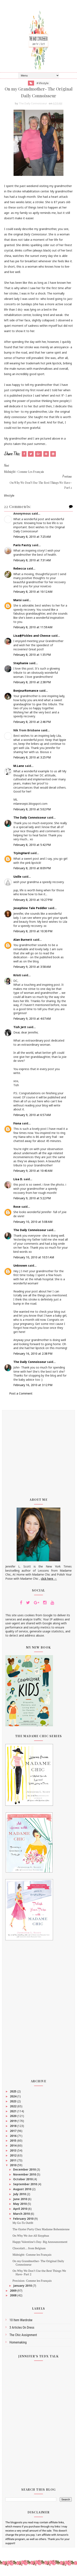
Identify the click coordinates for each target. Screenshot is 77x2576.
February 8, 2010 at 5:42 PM (32, 845)
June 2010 (20, 2200)
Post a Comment (20, 1394)
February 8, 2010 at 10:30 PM (32, 932)
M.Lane (18, 766)
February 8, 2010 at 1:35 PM (32, 655)
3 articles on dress (21, 2328)
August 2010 (22, 2190)
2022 (13, 2107)
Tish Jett (19, 1028)
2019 (13, 2122)
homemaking (18, 2343)
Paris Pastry (22, 546)
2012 (13, 2156)
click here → (49, 1579)
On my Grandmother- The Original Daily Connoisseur (38, 2263)
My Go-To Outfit (23, 2224)
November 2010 (25, 2175)
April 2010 (20, 2209)
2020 (13, 2117)
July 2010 (20, 2195)
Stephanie (20, 664)
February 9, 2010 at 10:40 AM (32, 1171)
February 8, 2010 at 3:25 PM (32, 758)
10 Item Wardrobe (20, 2321)
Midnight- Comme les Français (32, 2255)
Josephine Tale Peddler (30, 909)
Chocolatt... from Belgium (29, 2249)
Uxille (17, 877)
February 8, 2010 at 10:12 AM (32, 592)
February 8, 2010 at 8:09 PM (32, 869)
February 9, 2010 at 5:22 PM (32, 1199)
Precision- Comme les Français (32, 2281)
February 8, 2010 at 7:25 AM (32, 537)
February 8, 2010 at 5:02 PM (32, 810)
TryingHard (21, 854)
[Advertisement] (38, 1452)
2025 (13, 2092)
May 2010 (20, 2204)
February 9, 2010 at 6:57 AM (32, 1116)
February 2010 (23, 2219)
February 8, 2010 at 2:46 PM (32, 722)
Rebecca (19, 569)
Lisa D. (18, 1180)
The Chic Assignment (23, 2336)
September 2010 (25, 2185)
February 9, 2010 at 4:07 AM (32, 1019)
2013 (13, 2151)
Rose (17, 1207)
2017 (13, 2131)
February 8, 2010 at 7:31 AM (32, 561)
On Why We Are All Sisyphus (31, 2236)
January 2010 (23, 2286)
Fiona (17, 1124)
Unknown (20, 1266)
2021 (13, 2112)
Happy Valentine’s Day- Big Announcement (40, 2243)
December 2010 (25, 2170)
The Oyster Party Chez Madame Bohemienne (41, 2230)
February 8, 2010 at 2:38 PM (32, 683)
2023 (13, 2102)
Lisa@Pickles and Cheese (32, 636)
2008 (13, 2296)
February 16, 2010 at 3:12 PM (32, 1386)
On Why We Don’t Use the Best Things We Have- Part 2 (39, 2273)
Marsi (17, 601)
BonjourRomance (25, 691)
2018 (13, 2127)
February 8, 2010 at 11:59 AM (32, 628)
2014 (13, 2146)
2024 (13, 2097)
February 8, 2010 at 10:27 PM (32, 900)
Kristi (17, 976)
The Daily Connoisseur (29, 818)
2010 (13, 2166)
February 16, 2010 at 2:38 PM (32, 1354)
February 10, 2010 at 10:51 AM (33, 1258)
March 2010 (22, 2214)
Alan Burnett (22, 940)
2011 (13, 2161)
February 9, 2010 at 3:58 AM (32, 967)
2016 (13, 2136)
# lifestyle (43, 83)
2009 (13, 2291)
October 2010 (23, 2180)
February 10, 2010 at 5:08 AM (32, 1222)
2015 (13, 2141)
